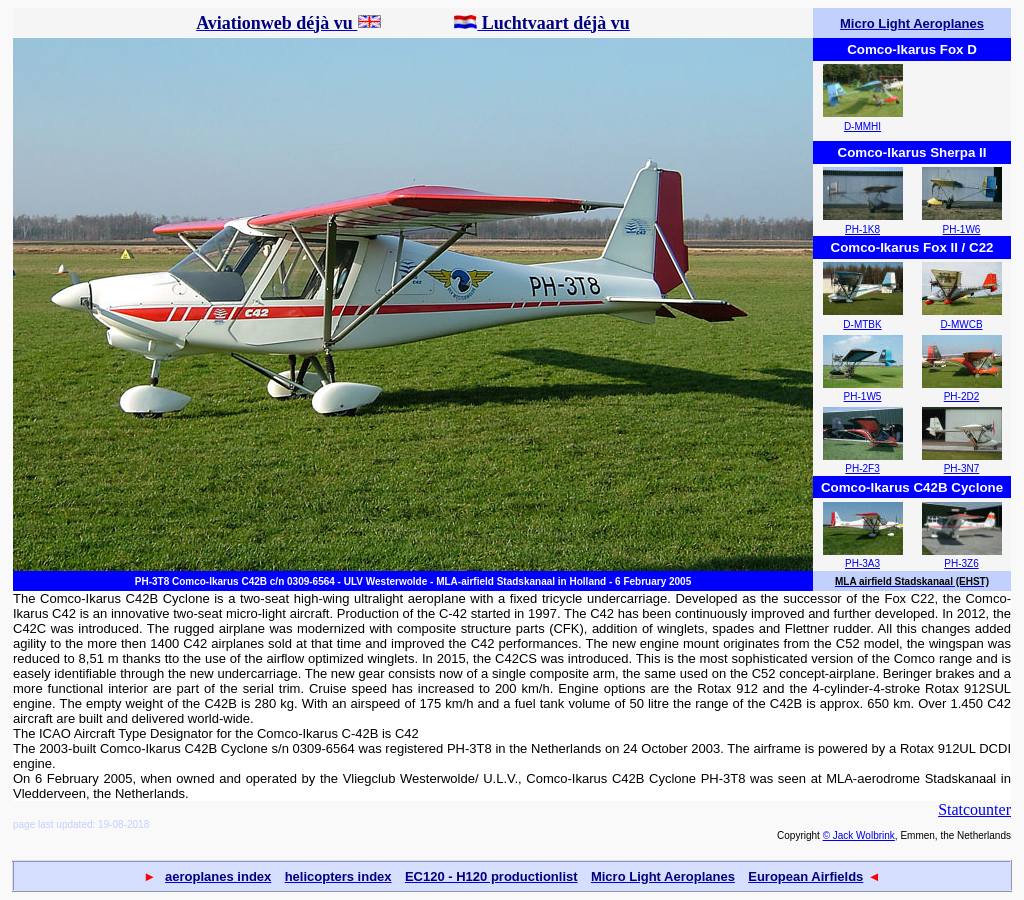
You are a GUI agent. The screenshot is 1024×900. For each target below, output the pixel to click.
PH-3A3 (862, 563)
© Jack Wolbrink (859, 835)
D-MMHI (862, 126)
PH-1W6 (962, 229)
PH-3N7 (962, 468)
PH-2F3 (862, 468)
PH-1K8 (862, 229)
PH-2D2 (962, 396)
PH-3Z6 (961, 563)
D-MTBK (862, 324)
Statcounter (974, 809)
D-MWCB (961, 324)
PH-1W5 (863, 396)
